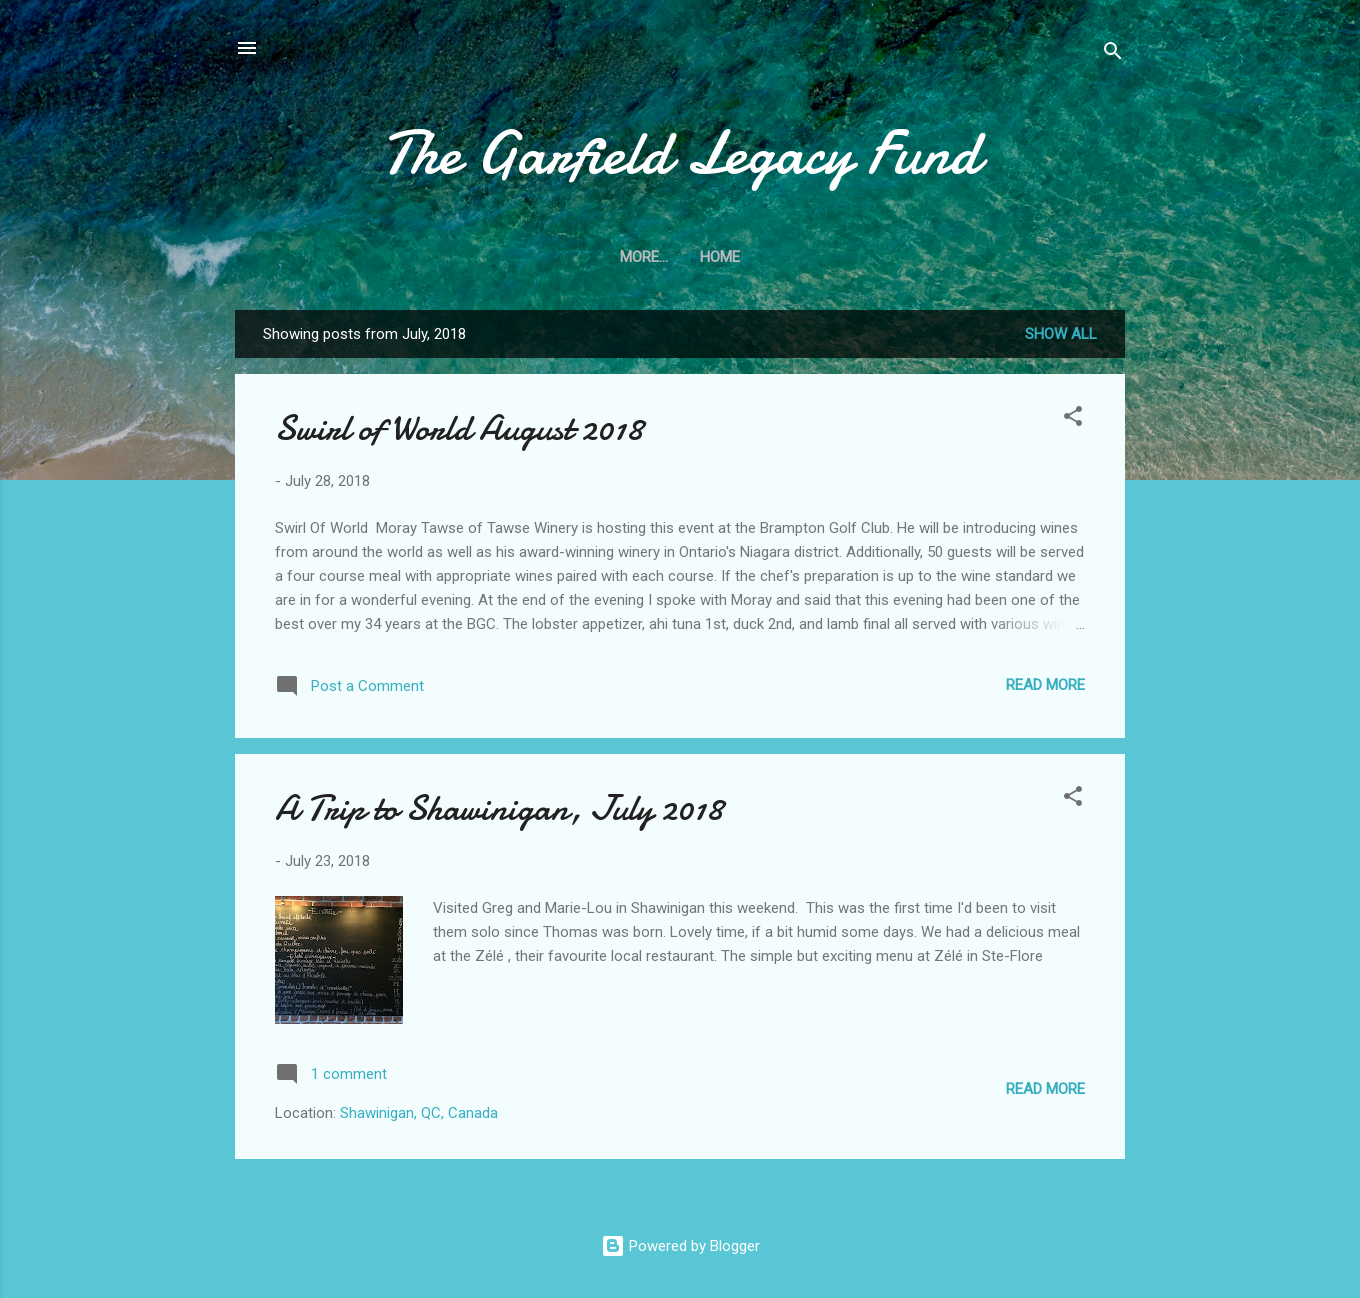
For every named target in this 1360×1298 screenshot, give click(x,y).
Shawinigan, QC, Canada (419, 1113)
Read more (1045, 685)
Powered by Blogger (680, 1246)
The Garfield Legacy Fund (680, 153)
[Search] (1113, 54)
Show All (1061, 334)
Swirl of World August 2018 (459, 428)
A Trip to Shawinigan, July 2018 (499, 808)
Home (680, 257)
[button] (1073, 419)
